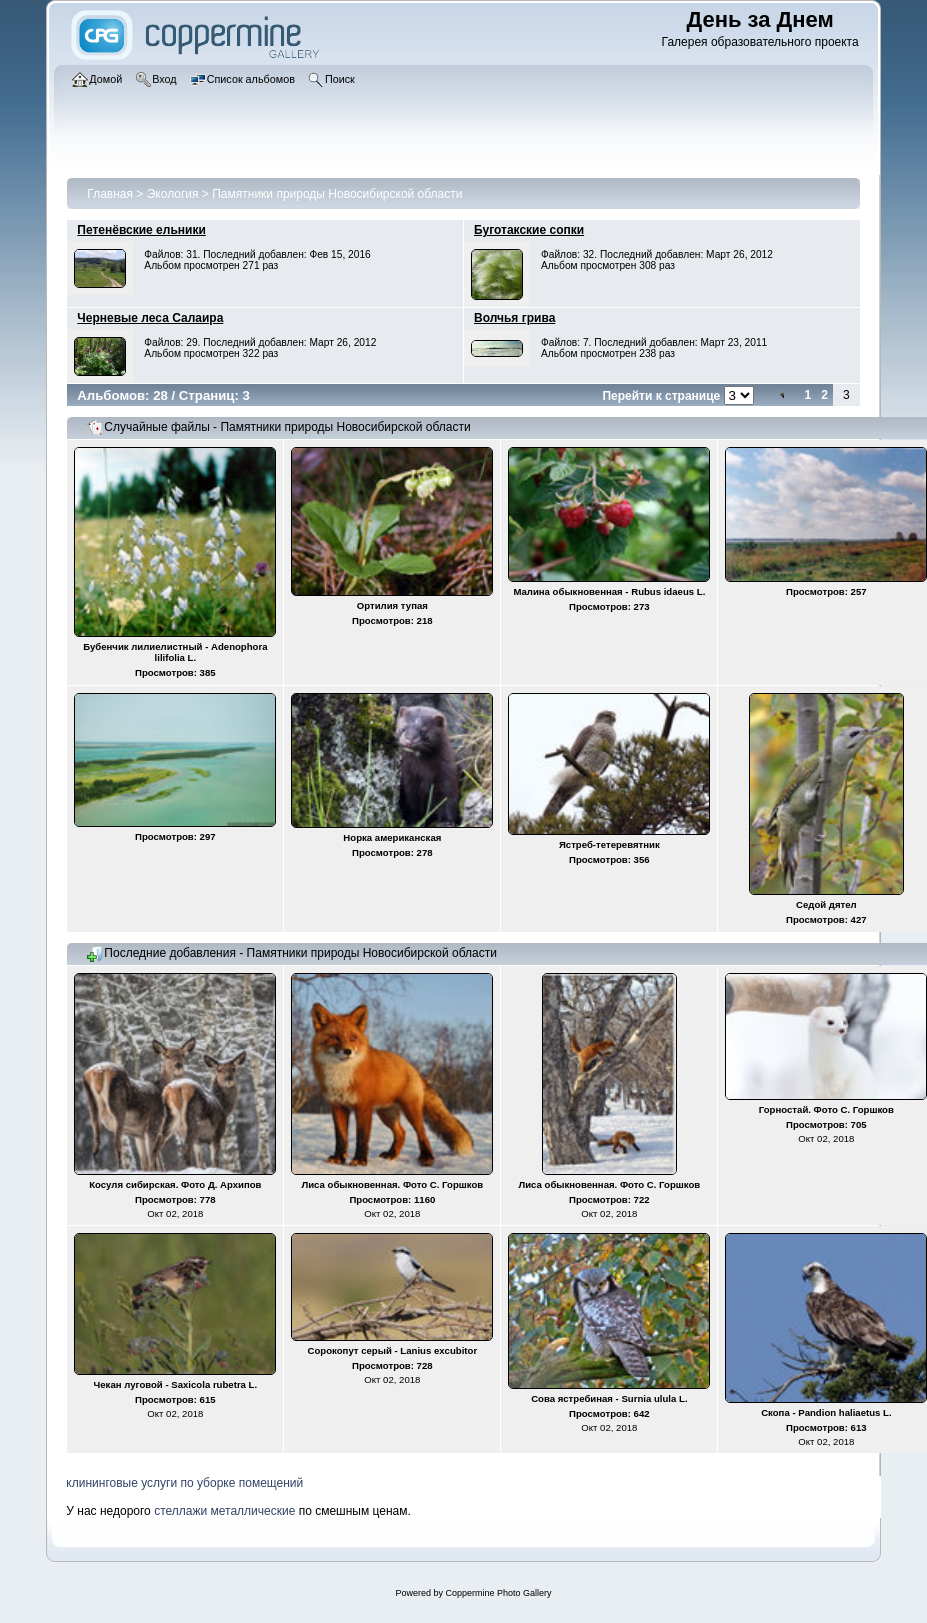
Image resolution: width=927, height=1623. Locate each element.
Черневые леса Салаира (150, 318)
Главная (110, 194)
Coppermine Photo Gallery (498, 1593)
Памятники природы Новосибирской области (337, 194)
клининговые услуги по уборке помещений (184, 1483)
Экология (173, 194)
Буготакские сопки (529, 230)
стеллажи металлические (224, 1511)
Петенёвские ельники (141, 230)
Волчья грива (514, 318)
